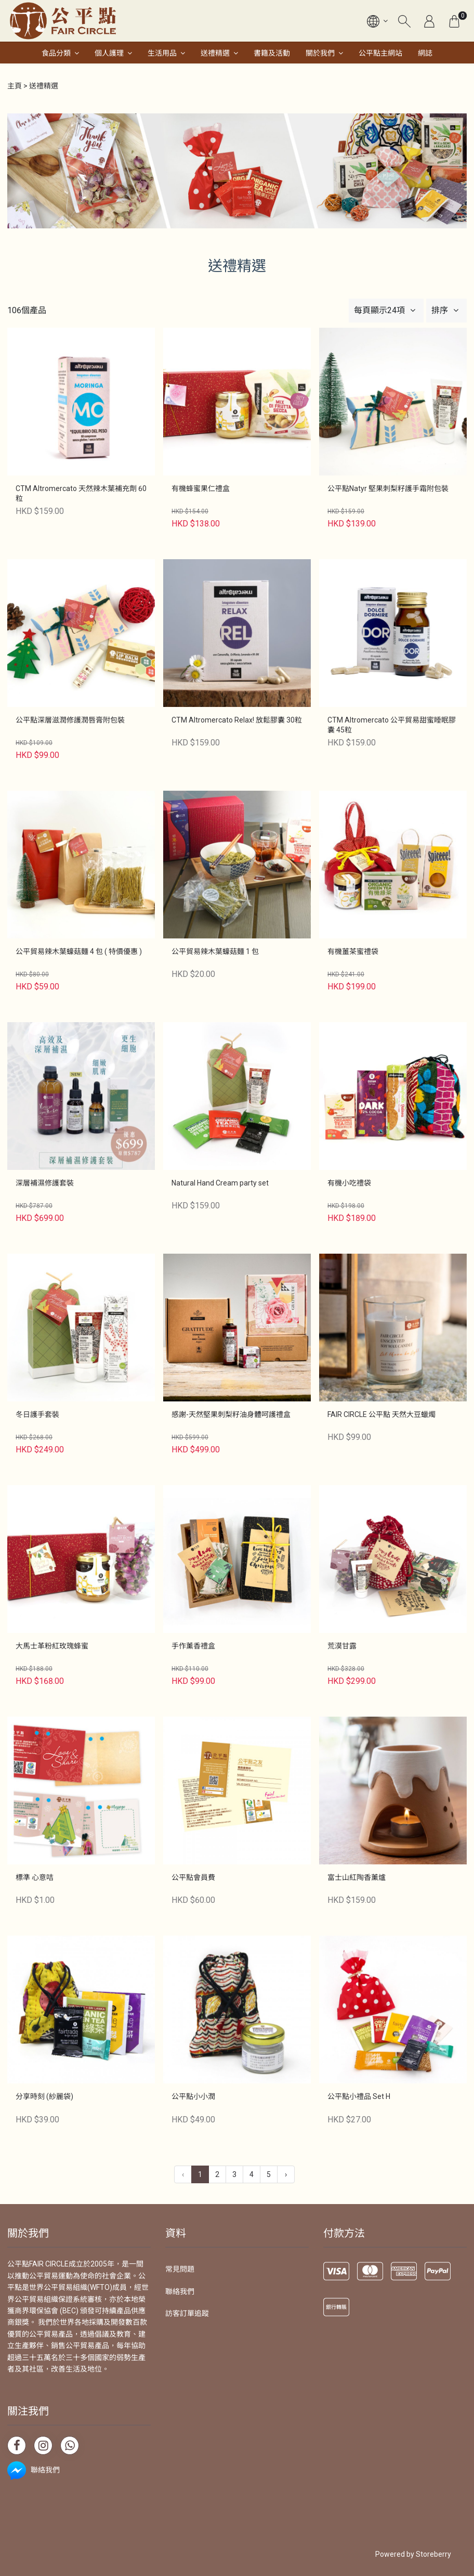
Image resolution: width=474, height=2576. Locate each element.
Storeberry (433, 2554)
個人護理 (109, 53)
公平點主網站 (380, 53)
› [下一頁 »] (286, 2174)
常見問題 (179, 2269)
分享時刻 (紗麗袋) (44, 2096)
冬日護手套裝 (37, 1414)
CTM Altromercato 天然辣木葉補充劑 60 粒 (81, 493)
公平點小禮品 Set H (358, 2096)
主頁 (14, 86)
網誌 (425, 53)
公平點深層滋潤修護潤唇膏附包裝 (70, 720)
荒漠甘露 (342, 1646)
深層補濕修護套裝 (45, 1183)
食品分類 (56, 53)
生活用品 (162, 53)
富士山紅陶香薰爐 (356, 1877)
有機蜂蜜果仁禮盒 (201, 488)
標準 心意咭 (35, 1877)
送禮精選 (215, 53)
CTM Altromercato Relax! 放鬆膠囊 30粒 (237, 720)
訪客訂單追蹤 (187, 2313)
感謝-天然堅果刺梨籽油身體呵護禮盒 (231, 1414)
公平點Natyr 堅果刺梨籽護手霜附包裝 (388, 488)
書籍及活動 (272, 53)
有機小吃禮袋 (349, 1183)
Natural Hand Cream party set (220, 1183)
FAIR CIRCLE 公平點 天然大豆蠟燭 (381, 1414)
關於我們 (320, 53)
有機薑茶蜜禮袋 (352, 951)
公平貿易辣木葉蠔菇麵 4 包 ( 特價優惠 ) (79, 951)
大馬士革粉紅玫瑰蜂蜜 (52, 1646)
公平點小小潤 (193, 2096)
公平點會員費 (193, 1877)
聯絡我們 (179, 2291)
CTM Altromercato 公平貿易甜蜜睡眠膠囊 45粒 (391, 725)
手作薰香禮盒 (193, 1646)
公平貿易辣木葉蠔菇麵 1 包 (215, 951)
